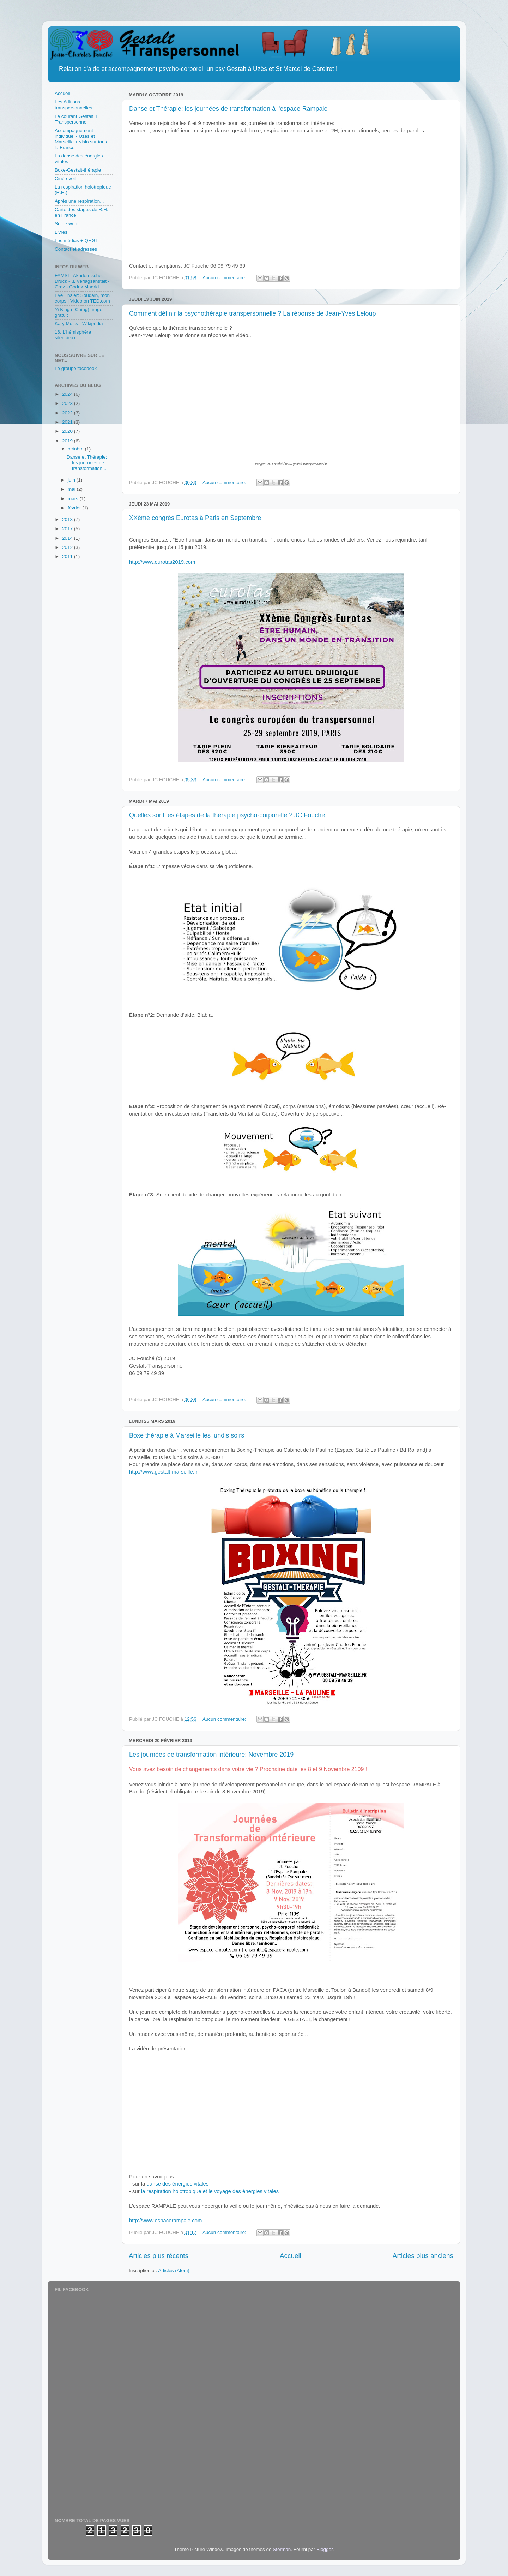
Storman (282, 2549)
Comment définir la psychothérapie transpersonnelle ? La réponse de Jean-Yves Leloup (252, 313)
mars (74, 498)
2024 (68, 394)
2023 (68, 403)
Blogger (324, 2549)
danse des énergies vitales (178, 2184)
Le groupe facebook (76, 368)
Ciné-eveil (65, 178)
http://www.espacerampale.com (165, 2220)
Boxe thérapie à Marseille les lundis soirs (186, 1435)
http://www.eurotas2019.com (162, 562)
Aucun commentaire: (225, 277)
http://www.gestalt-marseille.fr (163, 1472)
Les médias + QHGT (76, 240)
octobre (76, 449)
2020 (68, 431)
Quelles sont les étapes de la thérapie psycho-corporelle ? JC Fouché (227, 815)
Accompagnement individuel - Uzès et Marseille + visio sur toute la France (82, 139)
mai (72, 489)
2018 (68, 519)
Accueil (290, 2255)
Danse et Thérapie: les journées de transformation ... (87, 462)
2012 (68, 547)
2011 (68, 556)
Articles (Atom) (173, 2270)
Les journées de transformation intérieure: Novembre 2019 (211, 1754)
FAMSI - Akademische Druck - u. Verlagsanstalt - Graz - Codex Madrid (82, 281)
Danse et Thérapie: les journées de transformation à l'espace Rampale (228, 108)
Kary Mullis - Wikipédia (79, 323)
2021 (68, 422)
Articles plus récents (158, 2255)
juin (72, 480)
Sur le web (66, 223)
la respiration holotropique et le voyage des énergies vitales (210, 2191)
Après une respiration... (79, 201)
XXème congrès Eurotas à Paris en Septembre (195, 517)
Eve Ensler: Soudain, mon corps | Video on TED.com (82, 298)
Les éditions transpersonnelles (73, 104)
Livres (61, 232)
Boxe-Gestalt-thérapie (78, 170)
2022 (68, 413)
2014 (68, 538)
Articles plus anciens (423, 2255)
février (75, 507)
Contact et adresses (76, 249)
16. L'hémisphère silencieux (73, 334)
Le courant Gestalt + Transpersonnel (76, 119)
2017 (68, 528)
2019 (68, 440)
